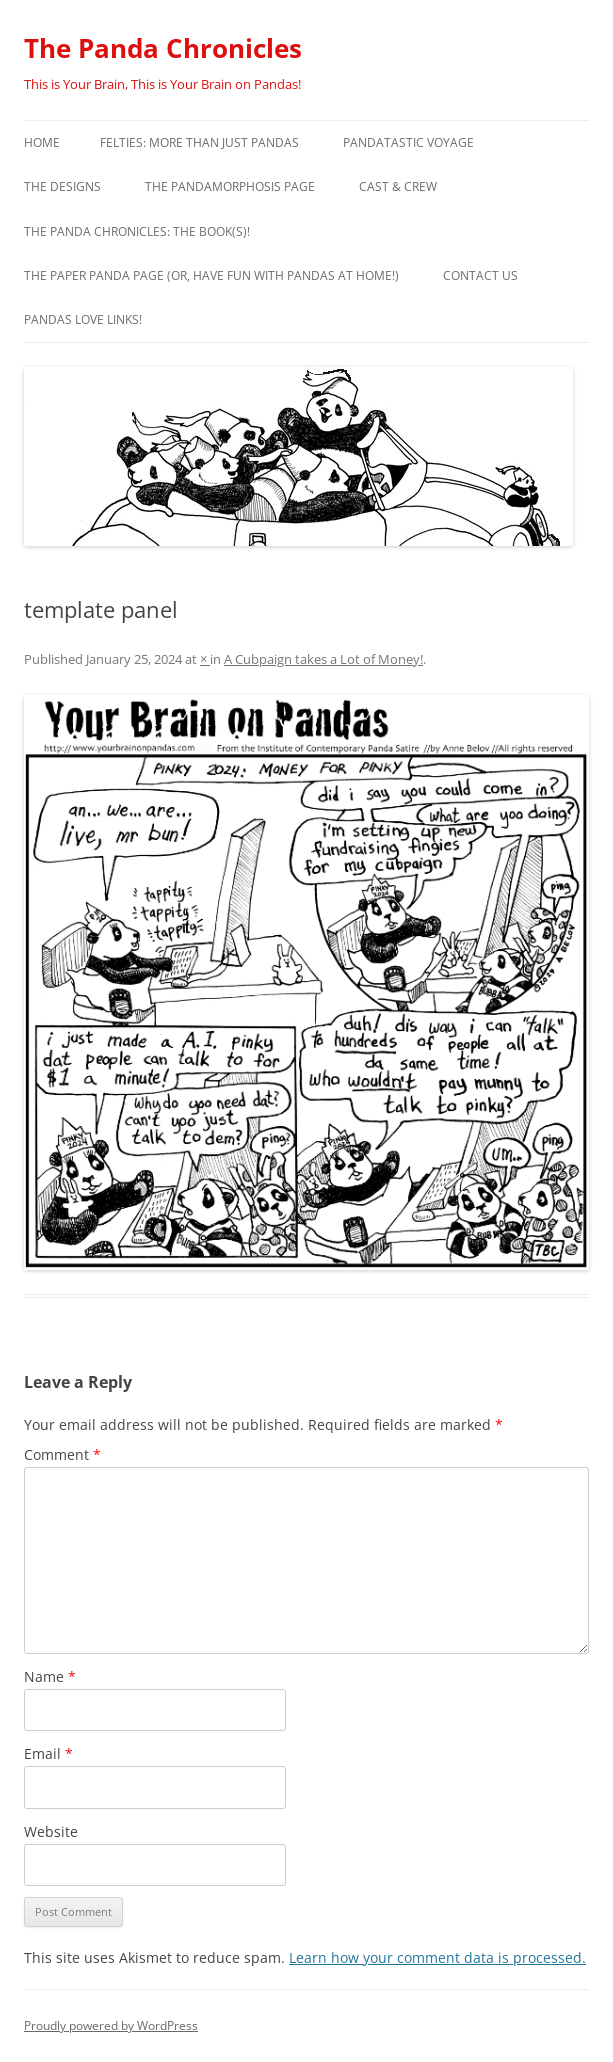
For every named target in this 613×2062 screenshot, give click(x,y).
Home (42, 142)
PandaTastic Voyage (408, 142)
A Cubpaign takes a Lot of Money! (323, 659)
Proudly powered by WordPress (111, 2025)
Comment (62, 1454)
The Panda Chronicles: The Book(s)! (137, 231)
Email (48, 1753)
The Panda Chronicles (163, 48)
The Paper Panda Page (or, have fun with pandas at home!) (211, 275)
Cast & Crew (398, 186)
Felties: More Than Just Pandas (199, 142)
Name (50, 1676)
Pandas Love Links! (83, 319)
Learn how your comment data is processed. (437, 1957)
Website (51, 1831)
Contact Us (480, 275)
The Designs (62, 186)
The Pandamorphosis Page (230, 186)
